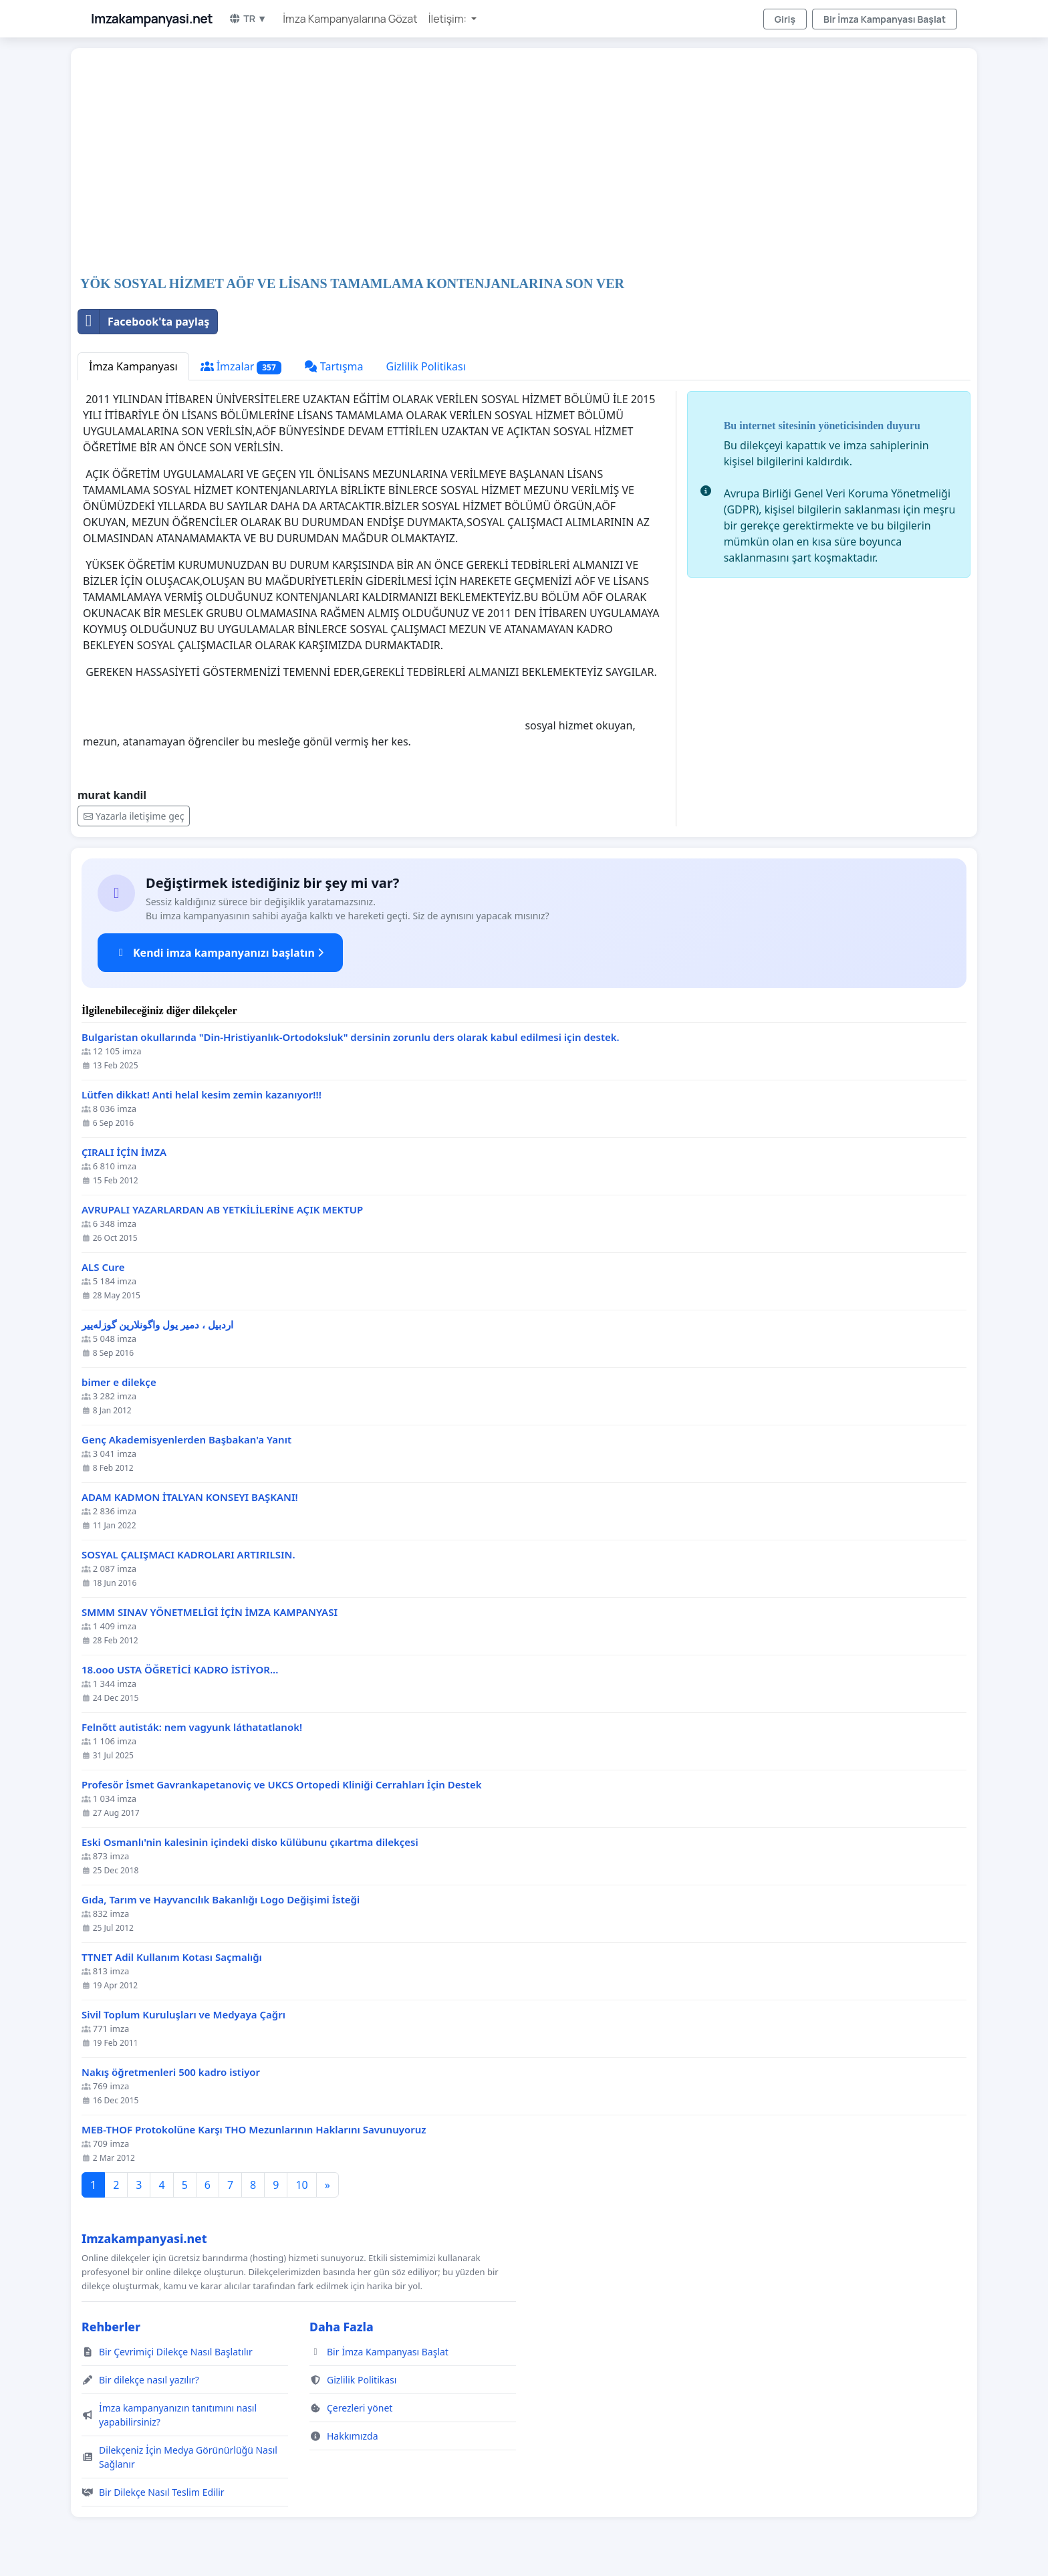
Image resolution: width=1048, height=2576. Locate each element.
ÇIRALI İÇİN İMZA (124, 1152)
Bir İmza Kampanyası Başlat (884, 19)
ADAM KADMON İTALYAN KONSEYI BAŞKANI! (190, 1497)
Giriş (785, 19)
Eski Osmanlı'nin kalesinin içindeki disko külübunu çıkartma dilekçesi (250, 1842)
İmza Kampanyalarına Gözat (350, 18)
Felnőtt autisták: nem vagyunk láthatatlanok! (192, 1727)
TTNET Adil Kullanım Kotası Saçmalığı (172, 1957)
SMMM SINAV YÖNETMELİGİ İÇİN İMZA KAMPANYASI (210, 1612)
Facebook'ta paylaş (143, 322)
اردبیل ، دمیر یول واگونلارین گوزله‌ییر (157, 1324)
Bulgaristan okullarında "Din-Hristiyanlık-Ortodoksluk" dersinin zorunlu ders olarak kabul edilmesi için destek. (351, 1037)
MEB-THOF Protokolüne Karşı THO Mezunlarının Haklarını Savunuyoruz (254, 2129)
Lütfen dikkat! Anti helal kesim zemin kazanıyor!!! (201, 1094)
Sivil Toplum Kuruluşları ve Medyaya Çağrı (183, 2014)
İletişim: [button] (448, 18)
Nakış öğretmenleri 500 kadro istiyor (171, 2072)
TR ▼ (248, 18)
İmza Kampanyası (133, 366)
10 (301, 2185)
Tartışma (334, 366)
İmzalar (241, 366)
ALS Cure (103, 1267)
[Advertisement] (479, 163)
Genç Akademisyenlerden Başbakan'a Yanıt (186, 1439)
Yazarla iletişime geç (134, 816)
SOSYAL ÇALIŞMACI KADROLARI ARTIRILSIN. (188, 1554)
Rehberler (111, 2327)
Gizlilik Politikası (426, 366)
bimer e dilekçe (119, 1382)
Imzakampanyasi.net (152, 18)
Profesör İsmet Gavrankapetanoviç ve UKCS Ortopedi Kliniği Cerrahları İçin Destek (282, 1784)
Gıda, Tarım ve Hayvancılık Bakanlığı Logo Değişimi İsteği (221, 1899)
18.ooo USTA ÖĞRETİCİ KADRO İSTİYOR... (180, 1669)
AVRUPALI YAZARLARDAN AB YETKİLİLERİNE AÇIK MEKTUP (222, 1209)
